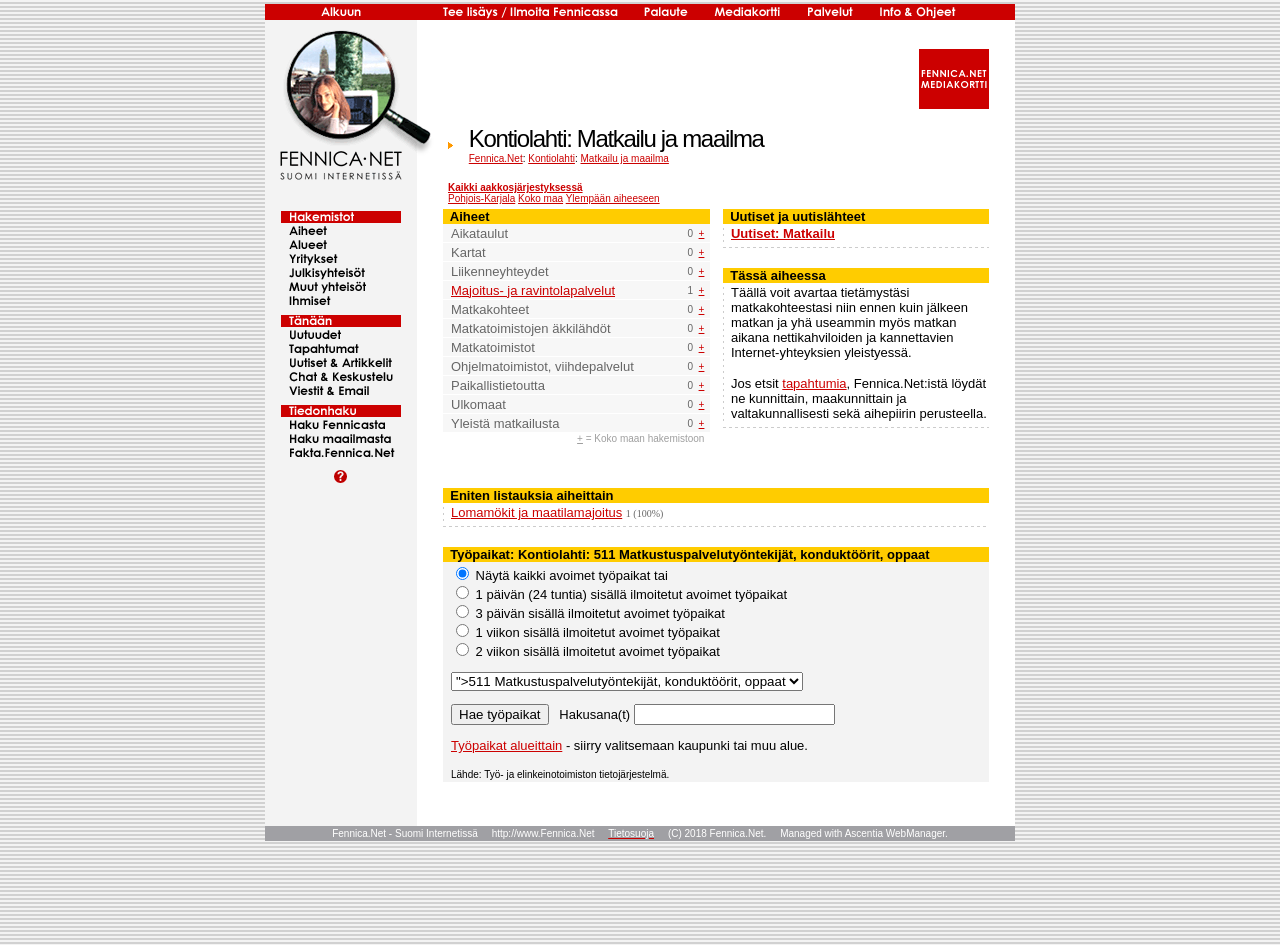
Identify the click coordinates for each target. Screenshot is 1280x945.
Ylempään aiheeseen (613, 198)
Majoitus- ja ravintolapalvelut (533, 290)
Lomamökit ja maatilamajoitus (536, 512)
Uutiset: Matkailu (783, 233)
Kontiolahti (551, 158)
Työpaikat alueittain (506, 745)
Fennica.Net (496, 158)
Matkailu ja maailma (625, 158)
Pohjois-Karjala (481, 198)
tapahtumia (814, 383)
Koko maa (540, 198)
